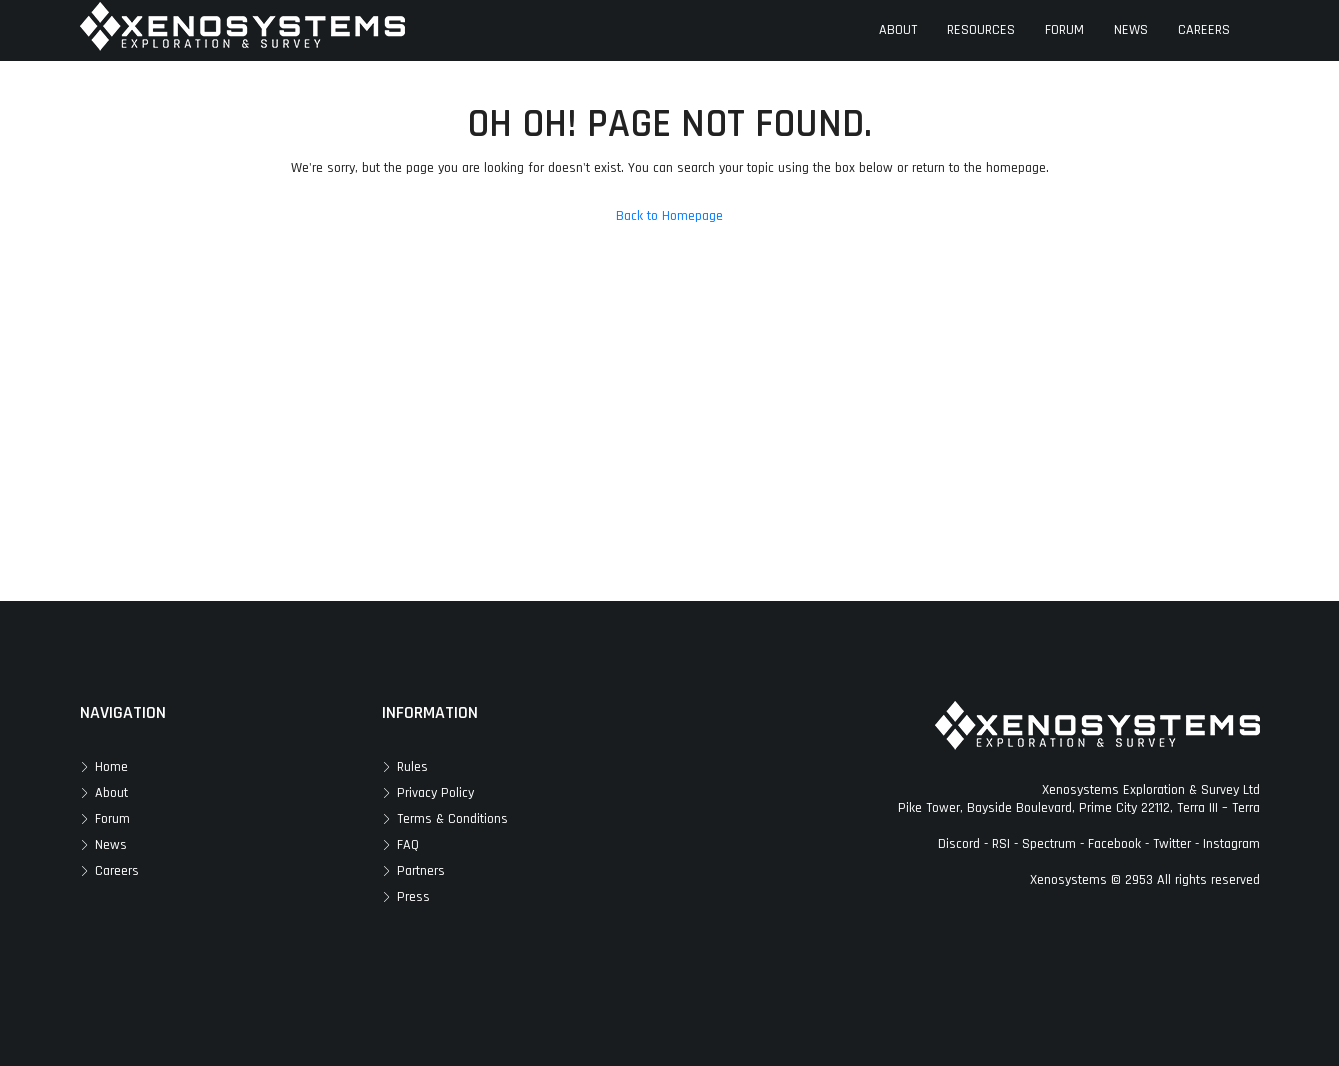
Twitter (1172, 844)
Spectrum (1049, 844)
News (111, 845)
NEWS (1131, 30)
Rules (412, 767)
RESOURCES (981, 30)
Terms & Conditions (452, 819)
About (111, 793)
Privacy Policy (435, 793)
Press (413, 897)
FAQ (408, 845)
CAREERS (1204, 30)
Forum (112, 819)
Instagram (1231, 844)
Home (111, 767)
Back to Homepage (669, 216)
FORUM (1064, 30)
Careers (117, 871)
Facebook (1114, 844)
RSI (1001, 844)
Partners (421, 871)
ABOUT (898, 30)
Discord (959, 844)
